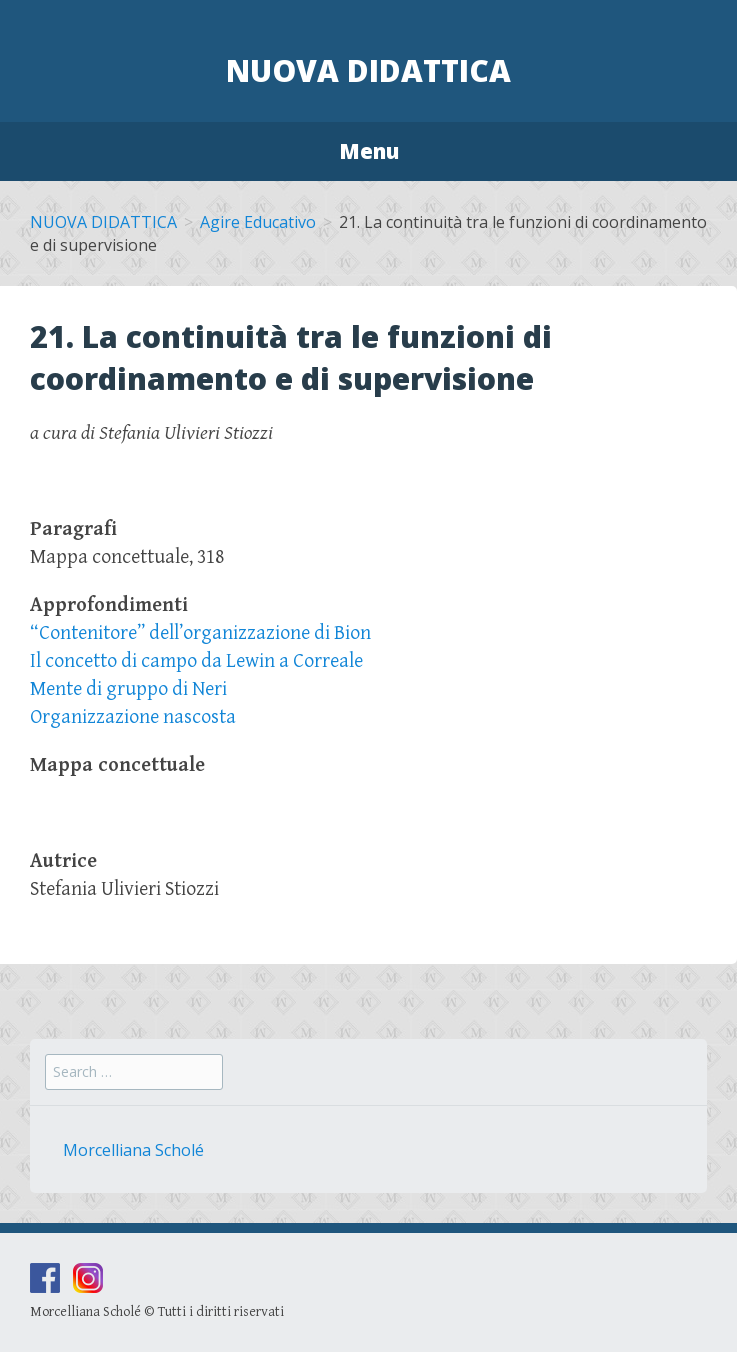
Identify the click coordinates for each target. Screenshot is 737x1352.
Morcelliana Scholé (133, 1150)
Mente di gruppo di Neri (128, 689)
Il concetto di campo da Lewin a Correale (196, 661)
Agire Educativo (258, 222)
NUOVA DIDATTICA (103, 222)
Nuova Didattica (368, 70)
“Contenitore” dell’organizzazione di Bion (200, 633)
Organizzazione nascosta (133, 717)
